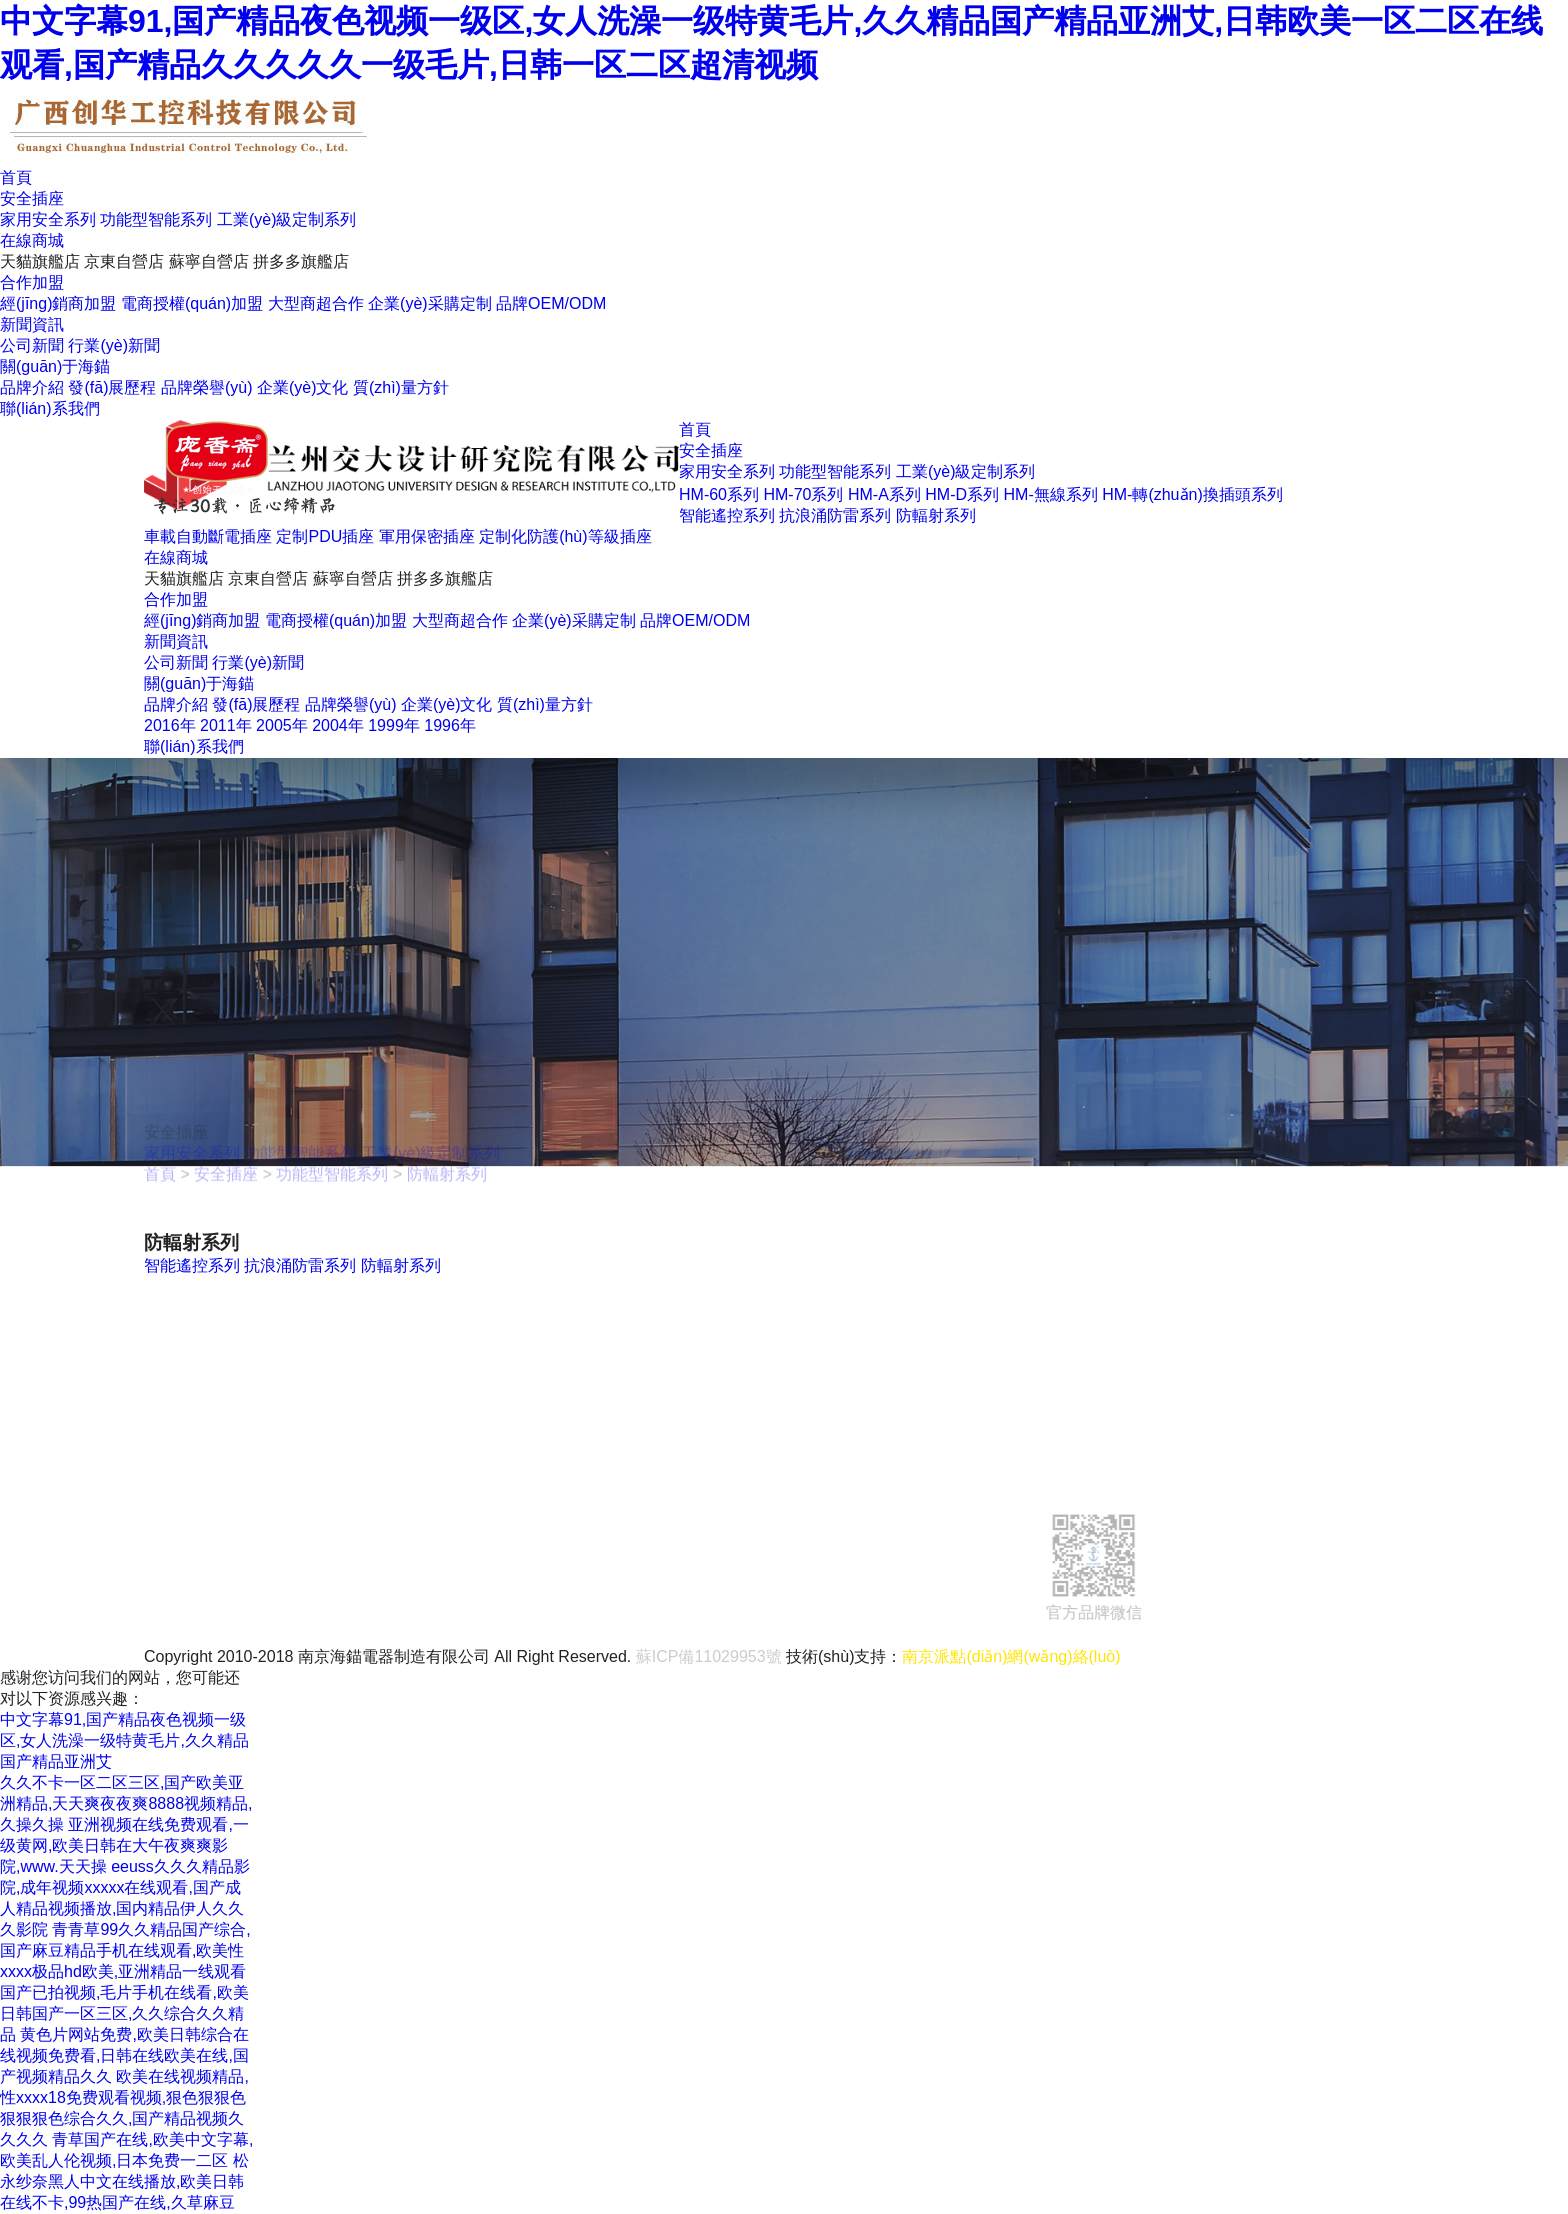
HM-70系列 (803, 494)
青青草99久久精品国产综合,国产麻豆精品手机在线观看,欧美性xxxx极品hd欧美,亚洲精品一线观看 (125, 1950)
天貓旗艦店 (40, 261)
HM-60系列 (719, 494)
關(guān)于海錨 (55, 366)
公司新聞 (32, 345)
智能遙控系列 (727, 515)
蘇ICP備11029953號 (709, 1656)
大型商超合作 (316, 303)
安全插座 (32, 198)
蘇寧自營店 (209, 261)
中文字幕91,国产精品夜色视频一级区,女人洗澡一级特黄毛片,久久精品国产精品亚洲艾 (124, 1740)
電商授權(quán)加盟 (192, 303)
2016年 (170, 725)
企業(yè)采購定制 (430, 303)
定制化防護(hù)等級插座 (565, 536)
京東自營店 (124, 261)
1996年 (450, 725)
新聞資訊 (32, 324)
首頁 (16, 177)
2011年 (226, 725)
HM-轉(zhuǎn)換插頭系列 (1192, 494)
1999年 (394, 725)
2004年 (338, 725)
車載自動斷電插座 (208, 536)
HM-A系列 (884, 494)
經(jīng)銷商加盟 (58, 303)
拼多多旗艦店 (301, 261)
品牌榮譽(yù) (207, 387)
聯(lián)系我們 (50, 408)
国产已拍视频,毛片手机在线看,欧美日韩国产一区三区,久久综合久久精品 (124, 2013)
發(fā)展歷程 (112, 387)
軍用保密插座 (427, 536)
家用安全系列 (48, 219)
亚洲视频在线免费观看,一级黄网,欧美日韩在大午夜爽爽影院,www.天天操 (124, 1845)
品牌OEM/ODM (551, 303)
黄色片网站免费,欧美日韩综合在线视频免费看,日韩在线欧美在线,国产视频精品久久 (124, 2055)
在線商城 (32, 240)
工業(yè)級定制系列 (287, 219)
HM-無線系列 (1051, 494)
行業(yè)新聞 (114, 345)
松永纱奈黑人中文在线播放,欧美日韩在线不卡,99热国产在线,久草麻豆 (124, 2181)
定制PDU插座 (325, 536)
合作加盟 (32, 282)
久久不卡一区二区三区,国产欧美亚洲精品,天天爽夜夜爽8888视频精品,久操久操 (126, 1803)
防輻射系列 (936, 515)
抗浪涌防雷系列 (835, 515)
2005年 (282, 725)
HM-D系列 (962, 494)
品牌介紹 (32, 387)
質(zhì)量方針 (401, 387)
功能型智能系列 (156, 219)
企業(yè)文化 (303, 387)
